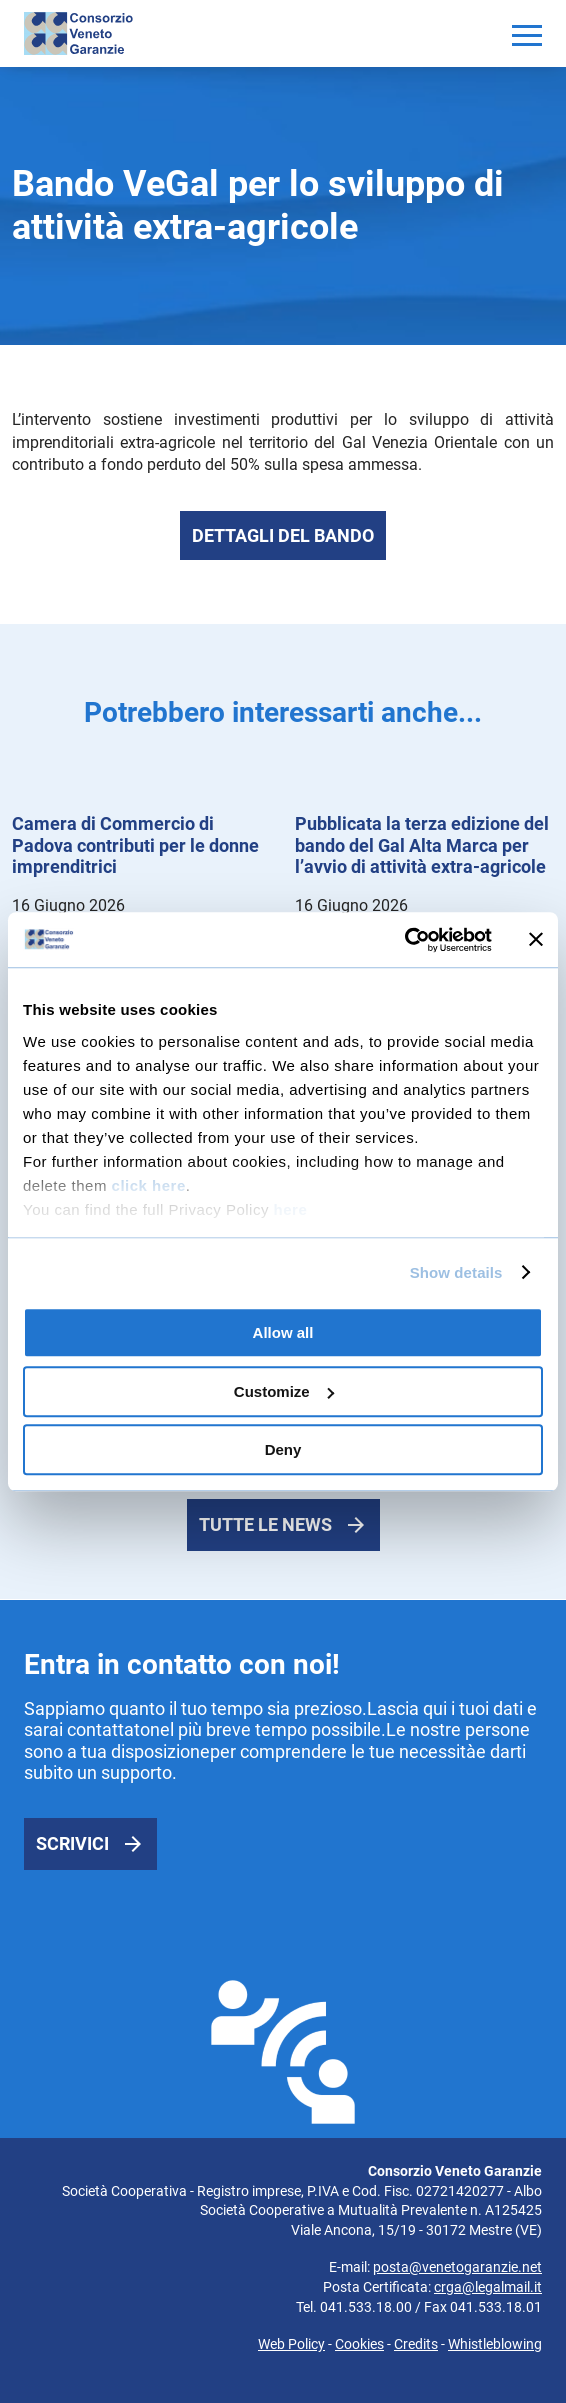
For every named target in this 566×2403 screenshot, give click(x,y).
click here (149, 1185)
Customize (284, 1391)
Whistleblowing (495, 2344)
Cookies (359, 2344)
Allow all (283, 1332)
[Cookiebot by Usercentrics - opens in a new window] (404, 940)
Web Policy (291, 2344)
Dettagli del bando (283, 535)
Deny (283, 1449)
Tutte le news (265, 1524)
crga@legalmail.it (488, 2287)
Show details (456, 1272)
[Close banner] (536, 940)
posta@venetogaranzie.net (457, 2267)
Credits (416, 2344)
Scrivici (72, 1843)
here (291, 1209)
